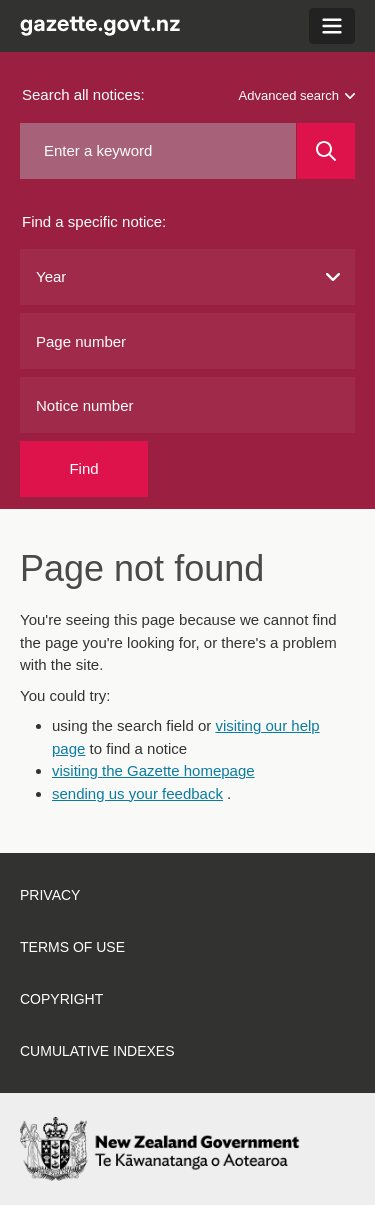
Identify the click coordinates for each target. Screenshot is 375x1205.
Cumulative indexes (97, 1051)
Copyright (61, 999)
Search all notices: (83, 94)
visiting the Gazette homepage (153, 770)
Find (83, 468)
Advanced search (297, 95)
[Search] (326, 151)
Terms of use (72, 947)
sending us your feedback (137, 793)
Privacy (50, 895)
